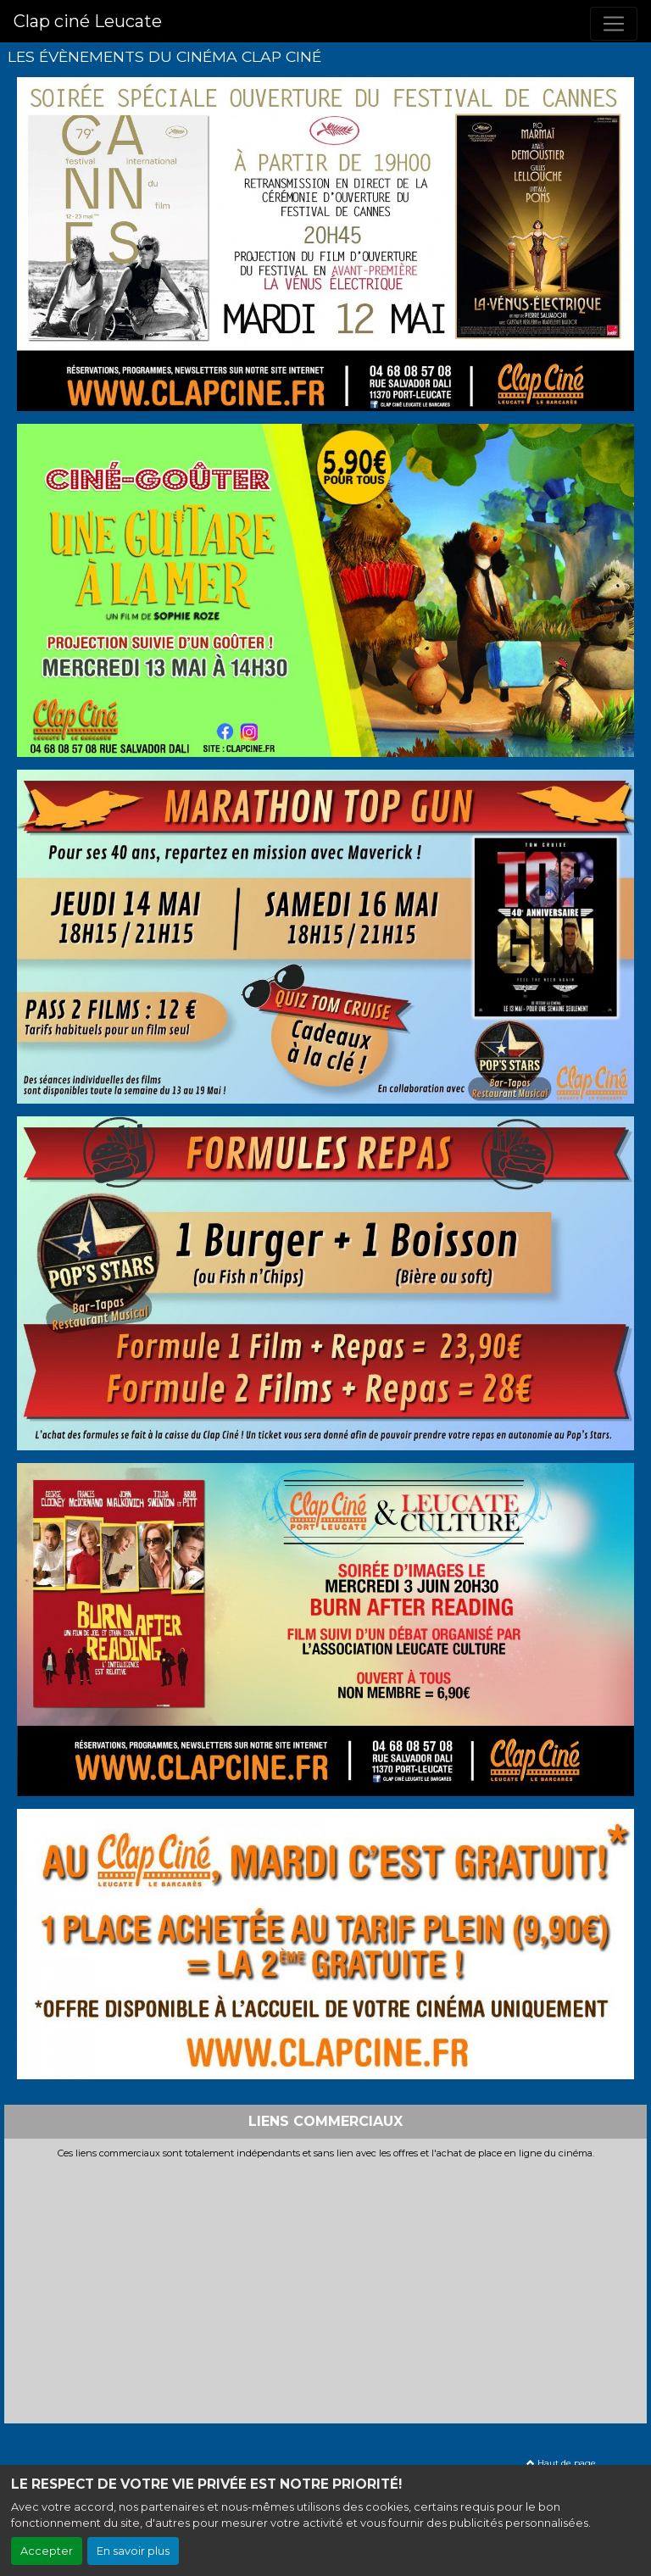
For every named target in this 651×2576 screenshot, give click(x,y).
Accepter (46, 2551)
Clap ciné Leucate (88, 21)
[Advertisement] (325, 2287)
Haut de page (561, 2462)
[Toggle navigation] (613, 24)
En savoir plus (133, 2551)
